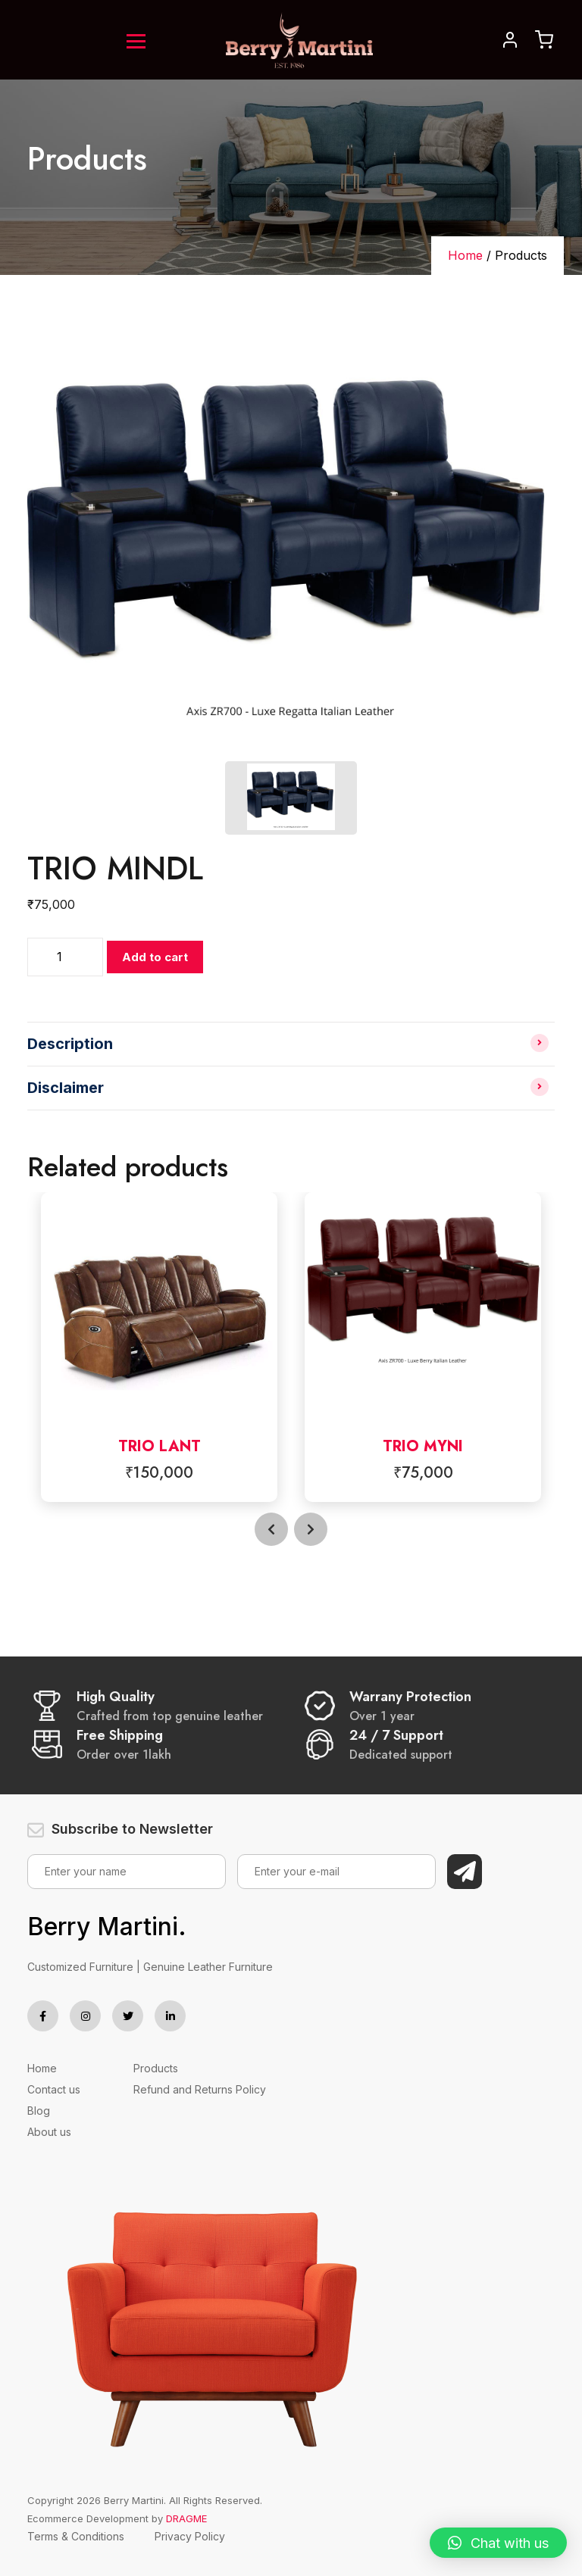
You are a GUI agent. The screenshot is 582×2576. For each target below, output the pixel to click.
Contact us (53, 2089)
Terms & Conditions (75, 2536)
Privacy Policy (190, 2536)
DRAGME (186, 2518)
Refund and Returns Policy (199, 2089)
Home (465, 255)
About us (49, 2131)
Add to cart (155, 957)
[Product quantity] (65, 957)
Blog (38, 2110)
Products (155, 2068)
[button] (498, 2543)
